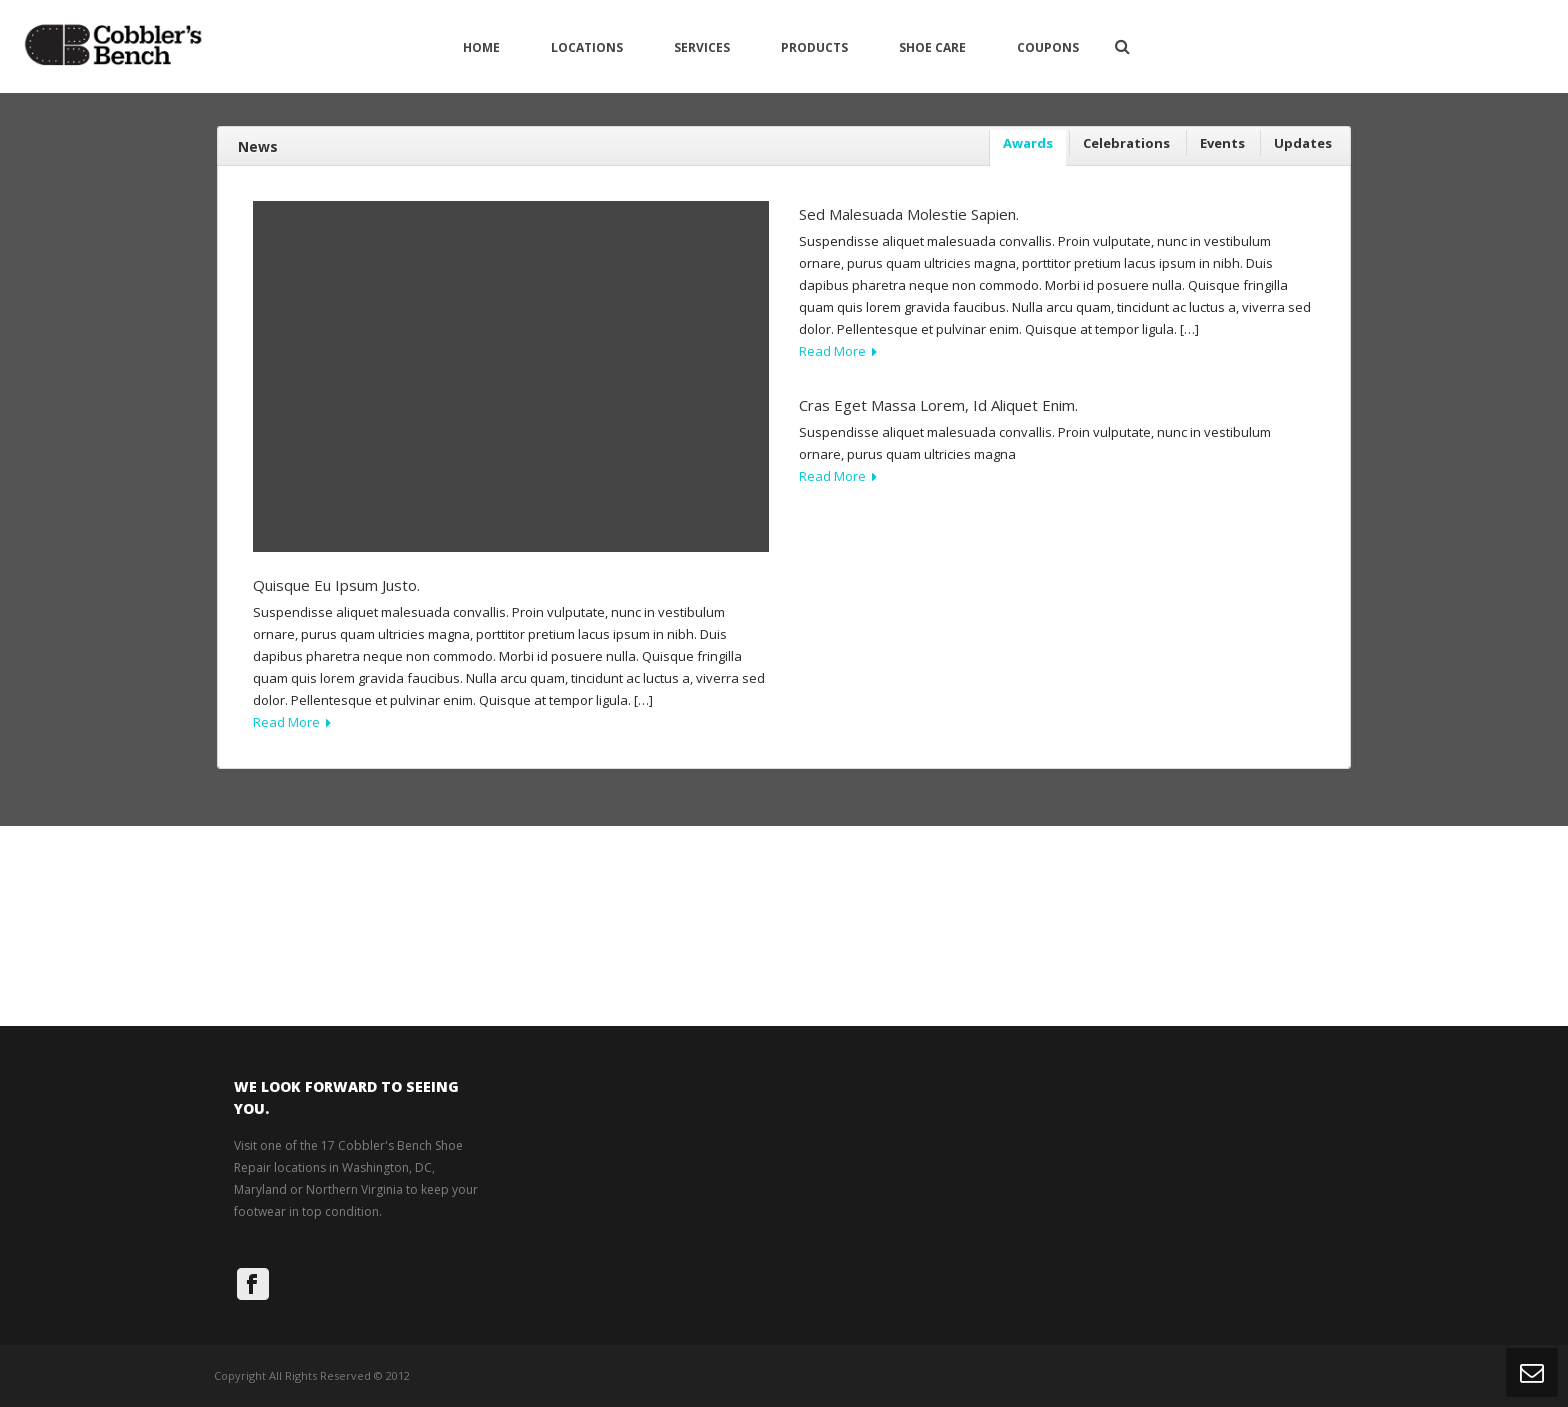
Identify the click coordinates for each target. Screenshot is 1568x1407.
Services (702, 47)
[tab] (1027, 148)
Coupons (1048, 47)
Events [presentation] (1222, 143)
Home (481, 47)
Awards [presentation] (1028, 143)
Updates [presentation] (1303, 143)
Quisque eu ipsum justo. (336, 585)
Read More (292, 722)
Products (814, 47)
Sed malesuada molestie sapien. (909, 214)
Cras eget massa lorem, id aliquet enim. (938, 405)
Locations (587, 47)
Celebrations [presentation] (1126, 143)
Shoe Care (932, 47)
